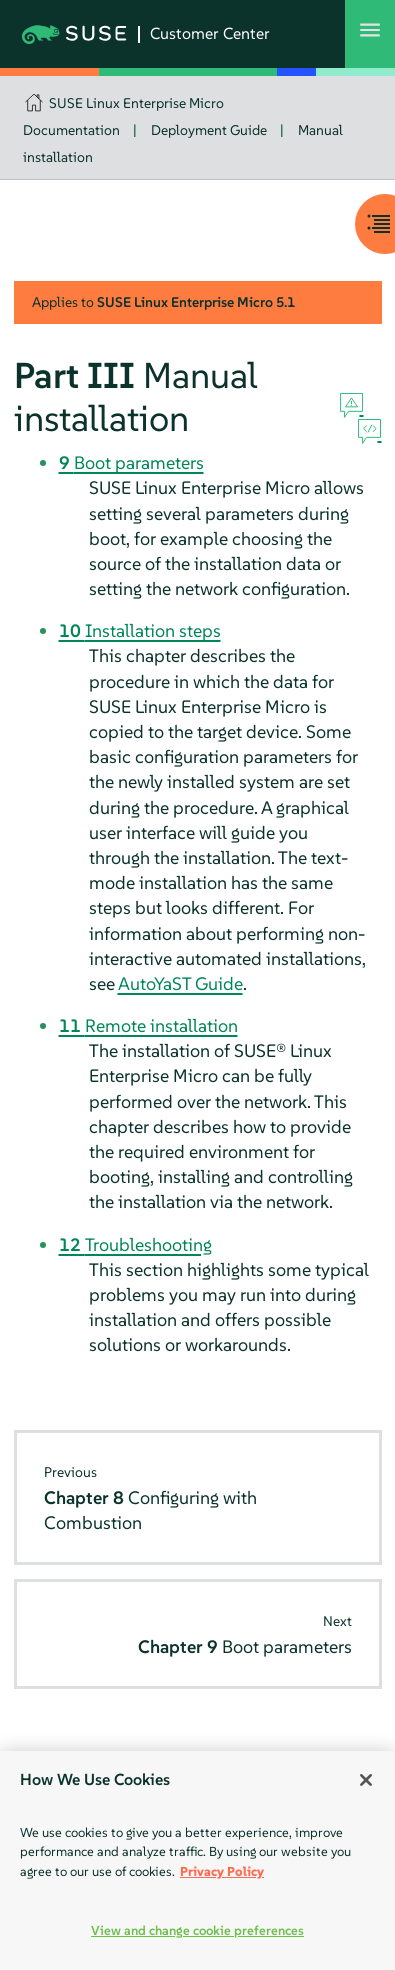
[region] (197, 1860)
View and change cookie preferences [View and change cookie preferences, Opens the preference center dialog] (197, 1930)
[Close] (366, 1780)
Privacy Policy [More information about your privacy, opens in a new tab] (222, 1871)
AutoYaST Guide (180, 983)
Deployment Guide (209, 130)
